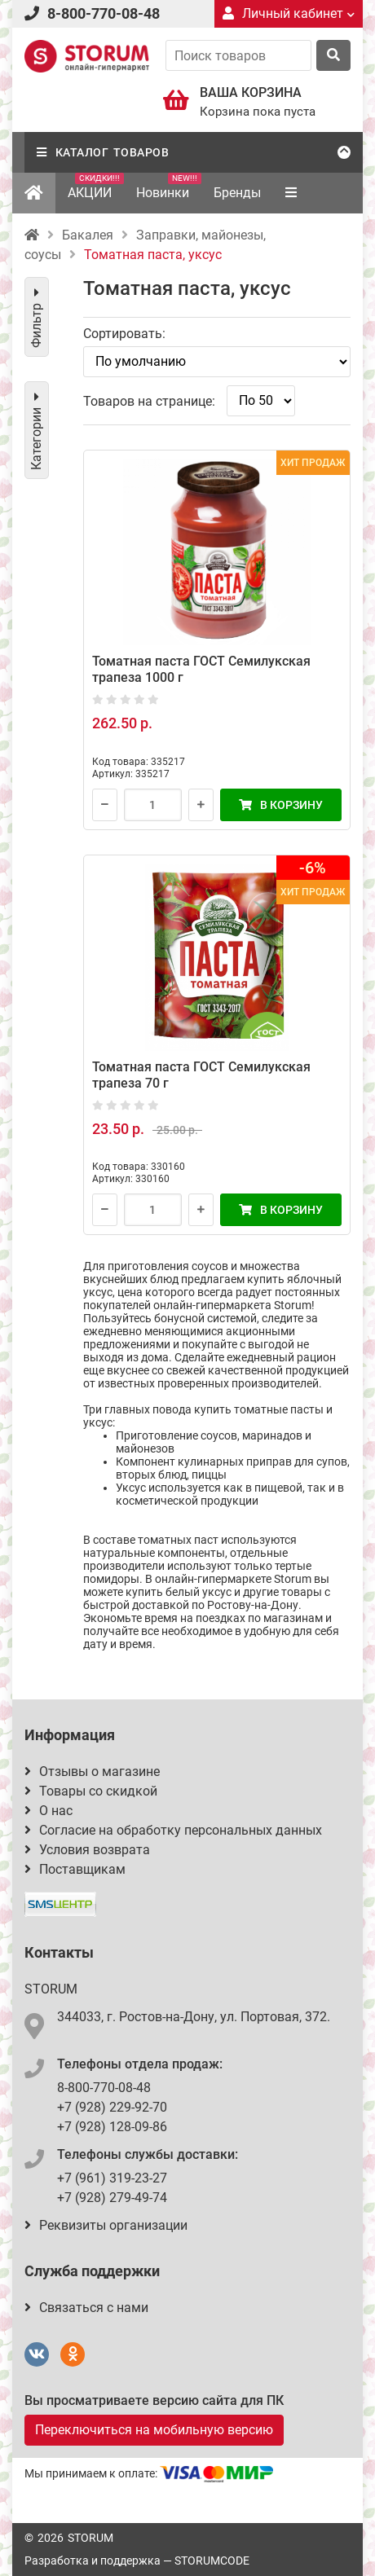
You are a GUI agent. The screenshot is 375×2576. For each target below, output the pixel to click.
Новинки (168, 186)
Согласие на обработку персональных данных (173, 1830)
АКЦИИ (96, 186)
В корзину (281, 804)
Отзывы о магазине (92, 1771)
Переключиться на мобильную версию (154, 2430)
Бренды (237, 192)
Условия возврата (87, 1849)
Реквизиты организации (106, 2225)
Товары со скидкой (90, 1791)
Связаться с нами (86, 2307)
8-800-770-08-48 (103, 13)
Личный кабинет (289, 13)
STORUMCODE (211, 2560)
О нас (48, 1810)
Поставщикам (75, 1869)
